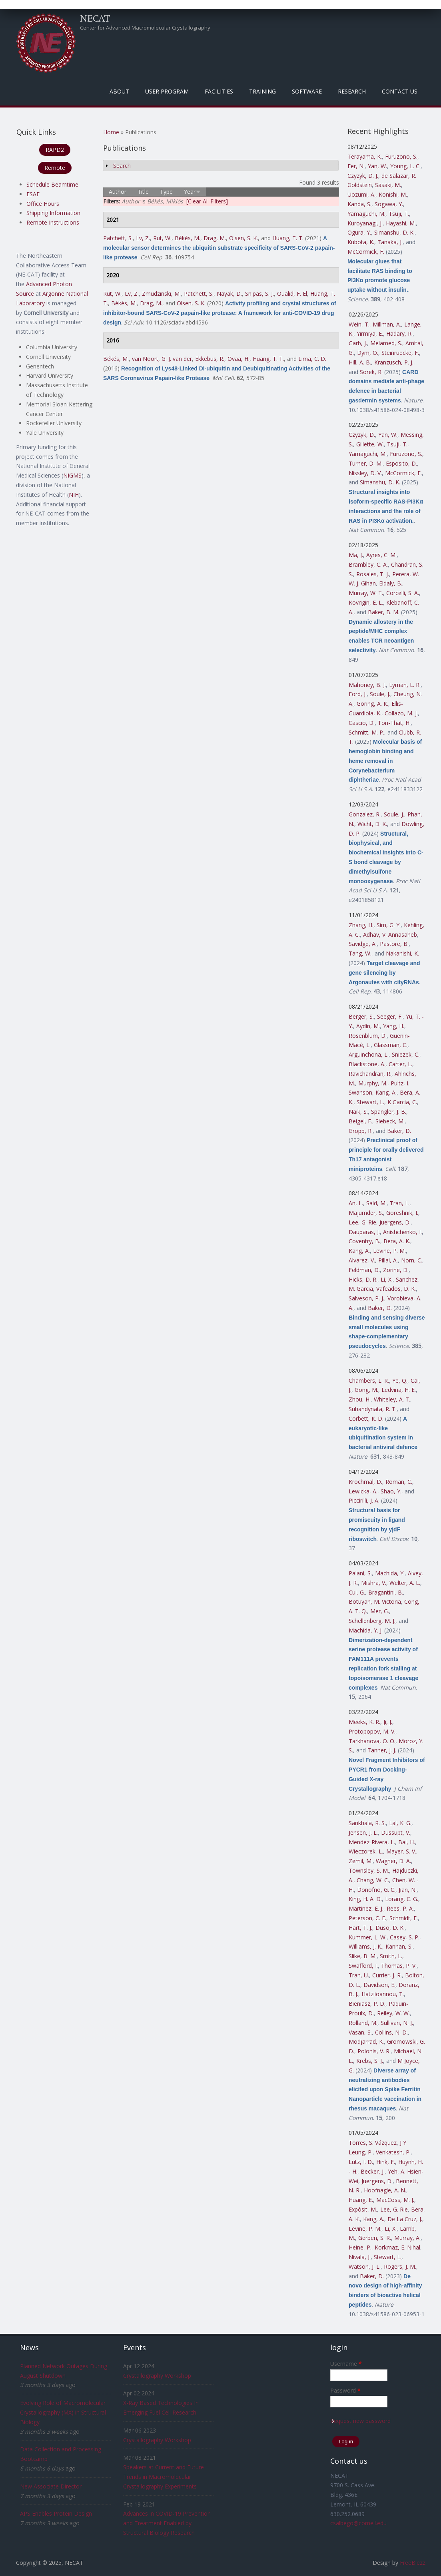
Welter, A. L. (404, 1583)
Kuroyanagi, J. (365, 223)
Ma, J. (356, 555)
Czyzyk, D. (362, 434)
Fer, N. (356, 166)
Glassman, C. (390, 1045)
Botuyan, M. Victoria (375, 1601)
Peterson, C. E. (367, 1918)
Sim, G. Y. (389, 925)
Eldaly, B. (390, 583)
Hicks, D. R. (363, 1279)
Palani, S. (360, 1573)
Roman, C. (398, 1481)
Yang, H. (393, 1026)
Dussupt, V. (395, 1832)
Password (345, 2390)
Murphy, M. (372, 1083)
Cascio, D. (362, 723)
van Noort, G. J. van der (162, 358)
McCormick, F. (365, 251)
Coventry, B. (364, 1241)
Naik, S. (358, 1111)
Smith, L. (391, 1956)
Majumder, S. (366, 1212)
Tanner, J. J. (381, 1750)
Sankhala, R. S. (367, 1823)
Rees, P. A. (400, 1908)
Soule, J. (380, 694)
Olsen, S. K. (243, 238)
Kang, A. (386, 1092)
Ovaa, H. (238, 358)
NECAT (95, 18)
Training (262, 91)
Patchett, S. (118, 238)
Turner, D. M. (366, 463)
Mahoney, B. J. (367, 685)
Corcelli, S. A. (402, 593)
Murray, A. (407, 2238)
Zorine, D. (396, 1270)
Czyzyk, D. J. (362, 175)
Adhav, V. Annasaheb (390, 934)
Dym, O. (367, 352)
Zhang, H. (361, 925)
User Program (167, 91)
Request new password (360, 2421)
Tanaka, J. (390, 242)
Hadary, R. (399, 333)
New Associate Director (51, 2486)
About (119, 91)
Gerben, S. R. (374, 2238)
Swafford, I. (363, 1965)
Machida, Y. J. (366, 1630)
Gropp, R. (361, 1131)
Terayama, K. (364, 156)
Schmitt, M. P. (366, 732)
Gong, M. (366, 1390)
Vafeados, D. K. (396, 1288)
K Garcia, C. (402, 1102)
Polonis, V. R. (374, 2051)
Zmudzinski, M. (161, 293)
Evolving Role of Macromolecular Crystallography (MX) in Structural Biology (63, 2412)
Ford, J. (358, 694)
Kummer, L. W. (368, 1937)
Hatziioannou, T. (382, 1994)
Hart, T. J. (360, 1927)
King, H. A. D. (365, 1899)
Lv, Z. (143, 238)
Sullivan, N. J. (397, 2023)
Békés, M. (187, 238)
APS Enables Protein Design (56, 2513)
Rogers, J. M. (400, 2266)
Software (307, 91)
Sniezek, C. (405, 1054)
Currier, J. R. (387, 1975)
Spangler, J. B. (388, 1111)
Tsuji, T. (399, 213)
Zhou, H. (360, 1399)
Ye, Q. (399, 1380)
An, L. (356, 1203)
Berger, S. (361, 1016)
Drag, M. (215, 238)
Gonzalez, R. (365, 814)
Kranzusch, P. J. (393, 362)
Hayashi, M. (401, 223)
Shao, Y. (391, 1491)
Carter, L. (400, 1064)
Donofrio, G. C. (376, 1889)
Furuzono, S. (401, 156)
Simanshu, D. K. (394, 232)
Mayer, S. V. (401, 1851)
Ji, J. (387, 1722)
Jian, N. (408, 1889)
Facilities (219, 91)
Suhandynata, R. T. (373, 1409)
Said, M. (376, 1203)
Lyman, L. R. (405, 685)
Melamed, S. (386, 343)
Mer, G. (379, 1611)
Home (111, 132)
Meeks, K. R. (364, 1722)
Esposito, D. (401, 463)
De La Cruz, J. (404, 2219)
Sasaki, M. (388, 185)
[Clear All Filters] (207, 201)
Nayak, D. (229, 293)
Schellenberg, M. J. (372, 1620)
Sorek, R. (371, 372)
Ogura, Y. (359, 232)
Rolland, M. (363, 2023)
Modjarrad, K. (366, 2041)
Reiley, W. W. (393, 2013)
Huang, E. (361, 2200)
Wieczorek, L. (366, 1851)
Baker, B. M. (383, 612)
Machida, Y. (390, 1573)
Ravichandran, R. (370, 1073)
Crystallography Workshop (157, 2375)
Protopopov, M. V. (372, 1731)
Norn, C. (411, 1260)
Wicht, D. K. (372, 824)
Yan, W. (377, 166)
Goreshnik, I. (402, 1212)
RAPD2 (55, 149)
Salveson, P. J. (366, 1298)
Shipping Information (53, 213)
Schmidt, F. (403, 1918)
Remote (54, 167)
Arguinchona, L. (369, 1054)
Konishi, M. (393, 194)
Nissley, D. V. (365, 473)
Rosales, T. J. (372, 574)
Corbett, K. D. (366, 1418)
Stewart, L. (370, 1102)
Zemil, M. (361, 1861)
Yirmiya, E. (370, 333)
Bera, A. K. (396, 1241)
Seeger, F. (390, 1016)
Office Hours (42, 203)
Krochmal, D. (365, 1481)
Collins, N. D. (391, 2032)
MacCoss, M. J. (395, 2200)
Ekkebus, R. (209, 358)
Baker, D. (399, 1131)
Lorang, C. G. (401, 1899)
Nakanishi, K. (402, 953)
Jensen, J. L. (363, 1832)
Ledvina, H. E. (398, 1390)
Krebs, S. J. (369, 2060)
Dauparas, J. (364, 1232)
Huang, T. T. (287, 238)
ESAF (33, 194)
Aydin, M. (368, 1026)
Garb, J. (358, 343)
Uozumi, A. (361, 194)
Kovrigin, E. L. (366, 602)
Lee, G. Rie (362, 1222)
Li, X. (387, 1279)
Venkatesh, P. (393, 2152)
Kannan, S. (399, 1946)
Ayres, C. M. (381, 555)
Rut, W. (162, 238)
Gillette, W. (370, 444)
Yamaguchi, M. (366, 213)
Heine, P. (360, 2247)
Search (122, 165)
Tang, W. (360, 953)
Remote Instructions (52, 222)
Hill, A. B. (360, 362)
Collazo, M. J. (401, 713)
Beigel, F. (360, 1121)
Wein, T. (359, 324)
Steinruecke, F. (400, 352)
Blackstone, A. (367, 1064)
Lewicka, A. (363, 1491)
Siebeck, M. (390, 1121)
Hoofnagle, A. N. (385, 2190)
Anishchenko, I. (402, 1232)
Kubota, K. (360, 242)
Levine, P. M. (389, 1250)
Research (352, 91)
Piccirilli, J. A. (364, 1500)
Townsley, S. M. (369, 1870)
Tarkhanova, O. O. (372, 1741)
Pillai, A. (388, 1260)
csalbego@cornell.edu (358, 2523)
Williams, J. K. (365, 1946)
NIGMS (72, 475)
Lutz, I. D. (361, 2162)
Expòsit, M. (363, 2209)
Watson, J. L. (365, 2266)
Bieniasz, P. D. (367, 2003)
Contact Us (399, 91)
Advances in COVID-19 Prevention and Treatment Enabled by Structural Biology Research (167, 2523)
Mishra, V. (373, 1583)
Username (346, 2363)
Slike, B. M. (363, 1956)
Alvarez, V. (362, 1260)
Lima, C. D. (312, 358)
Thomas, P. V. (399, 1965)
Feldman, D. (364, 1270)
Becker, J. (373, 2171)
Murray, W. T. (366, 593)
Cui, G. (357, 1592)
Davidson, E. (379, 1985)
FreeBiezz (412, 2562)
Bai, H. (406, 1842)
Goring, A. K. (372, 703)
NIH (74, 494)
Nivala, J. (360, 2257)
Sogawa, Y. (389, 204)
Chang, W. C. (373, 1880)
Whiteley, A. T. (392, 1399)
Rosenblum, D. (368, 1035)
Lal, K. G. (400, 1823)
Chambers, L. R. (369, 1380)
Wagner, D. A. (393, 1861)
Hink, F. (385, 2162)
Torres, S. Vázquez (373, 2142)
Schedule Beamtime (52, 184)
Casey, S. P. (404, 1937)
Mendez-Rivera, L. (372, 1842)
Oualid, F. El (292, 293)
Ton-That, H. (394, 723)
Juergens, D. (395, 1222)
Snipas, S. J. (259, 293)
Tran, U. (359, 1975)
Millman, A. (387, 324)
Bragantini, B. (385, 1592)
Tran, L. (399, 1203)
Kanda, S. (359, 204)
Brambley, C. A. (368, 564)
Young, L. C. (405, 166)
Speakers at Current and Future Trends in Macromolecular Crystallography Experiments (163, 2476)
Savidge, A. (363, 944)
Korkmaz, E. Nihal (397, 2247)
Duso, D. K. (390, 1927)
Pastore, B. (394, 944)
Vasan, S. (360, 2032)
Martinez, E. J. (366, 1908)
